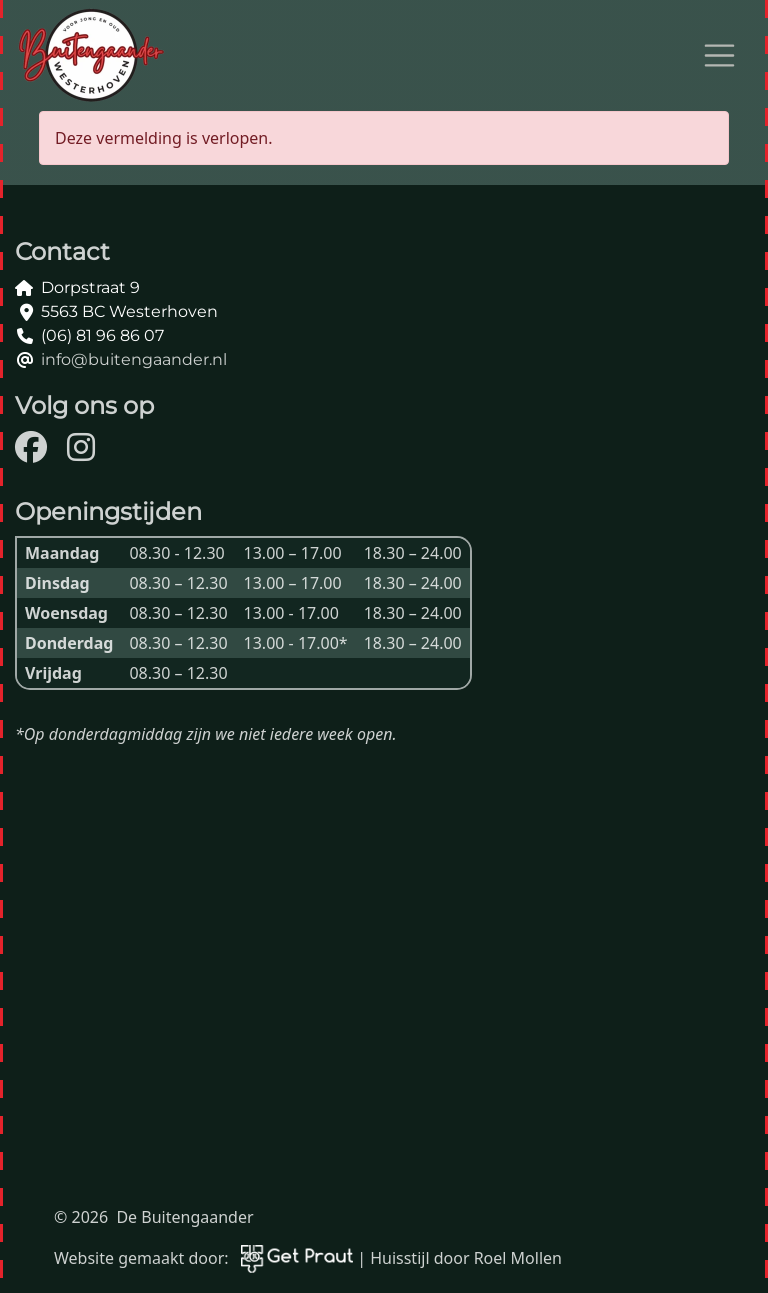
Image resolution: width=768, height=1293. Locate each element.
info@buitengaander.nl (134, 359)
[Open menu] (720, 56)
